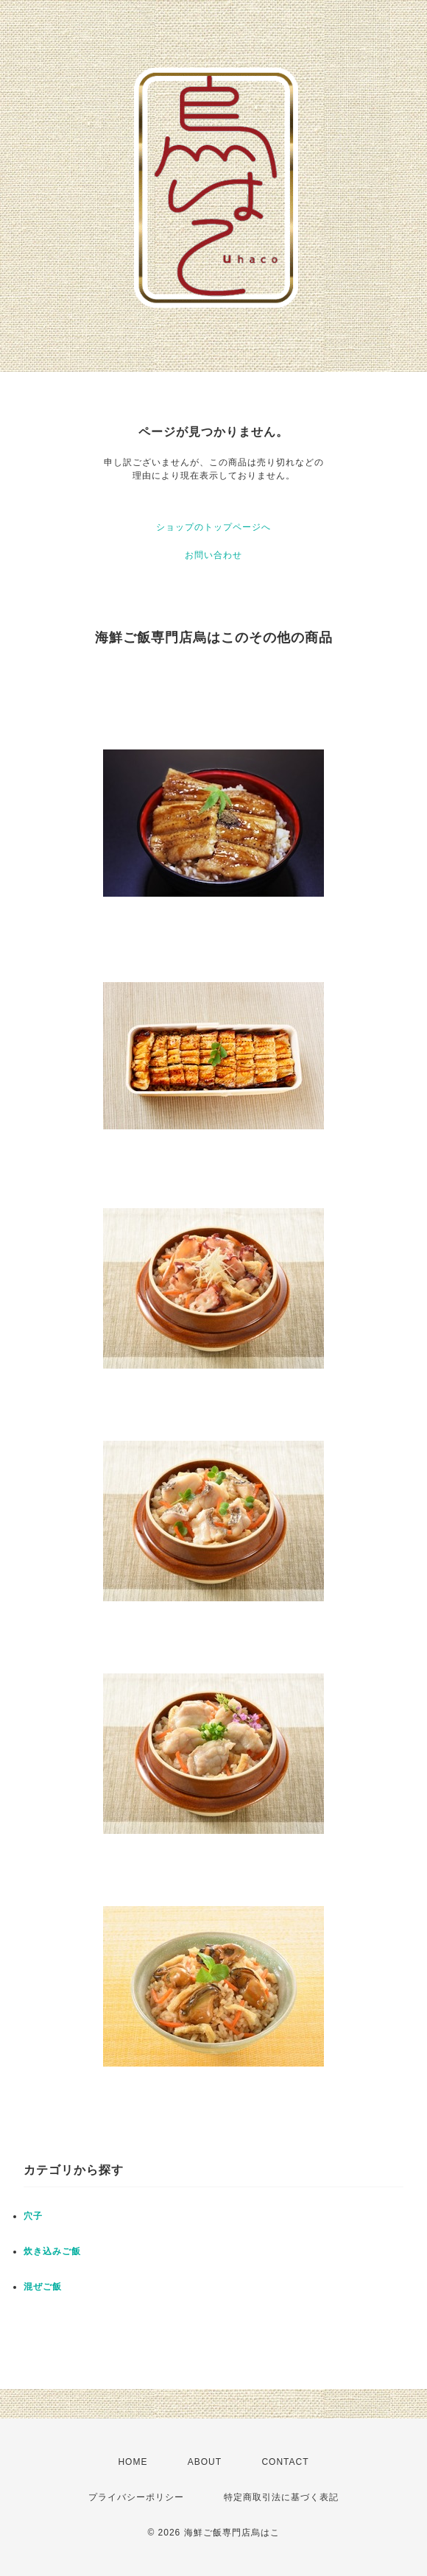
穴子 (33, 2216)
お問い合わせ (213, 555)
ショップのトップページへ (213, 527)
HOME (132, 2462)
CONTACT (284, 2462)
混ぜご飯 (43, 2287)
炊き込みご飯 (52, 2251)
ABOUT (205, 2462)
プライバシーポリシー (136, 2497)
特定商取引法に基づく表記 (281, 2497)
